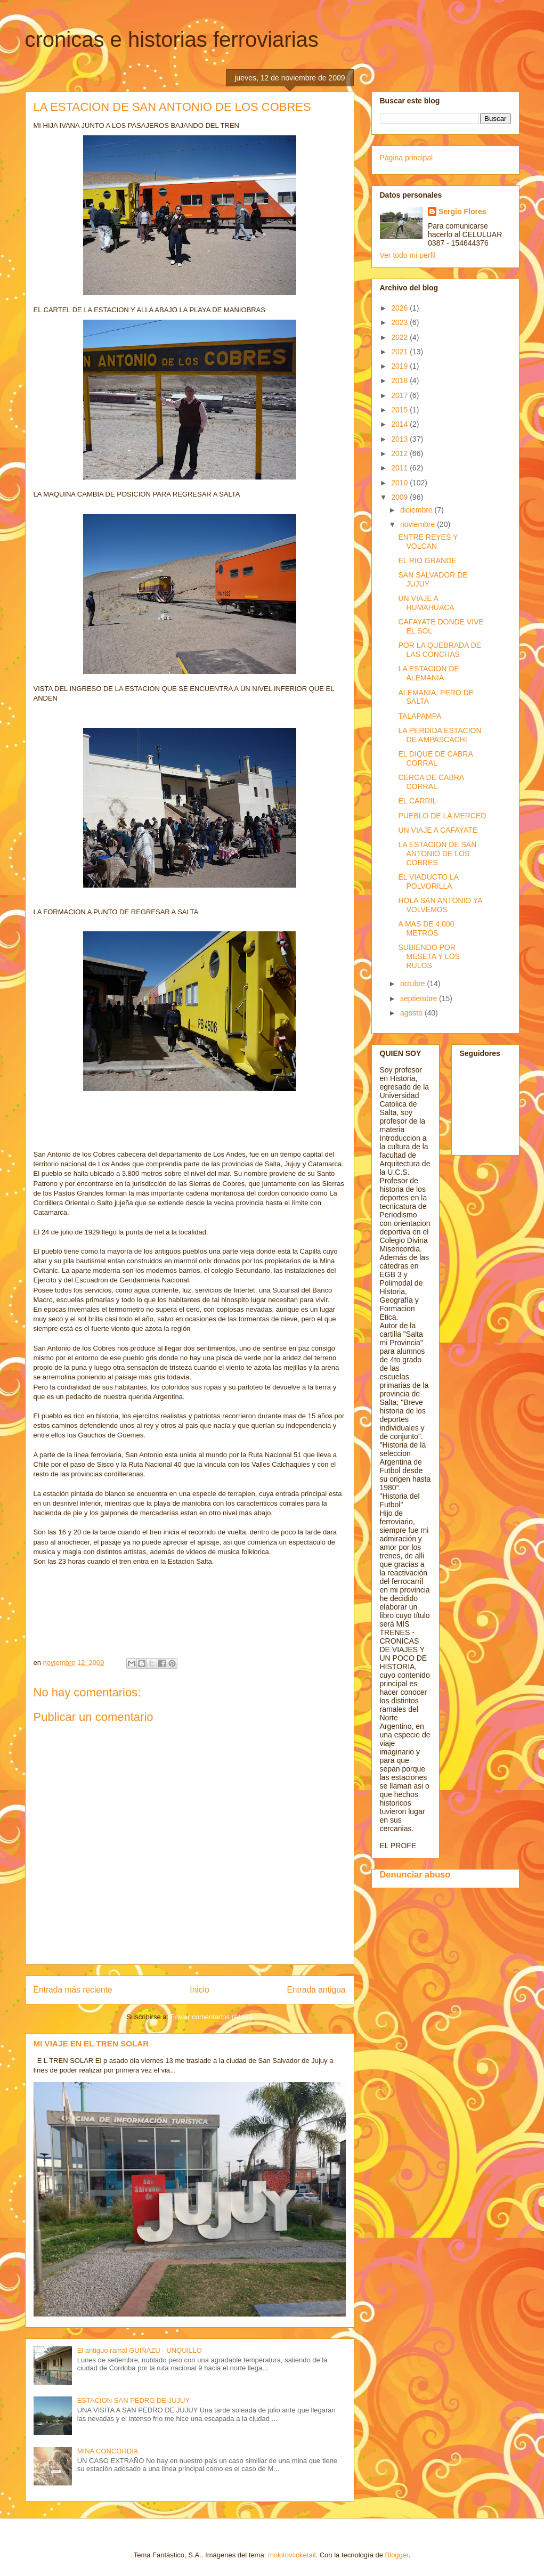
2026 (400, 308)
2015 (400, 409)
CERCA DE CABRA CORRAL (431, 782)
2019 (400, 366)
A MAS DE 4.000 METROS (426, 928)
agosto (412, 1013)
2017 (400, 395)
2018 (400, 380)
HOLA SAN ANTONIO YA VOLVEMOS (440, 905)
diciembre (417, 510)
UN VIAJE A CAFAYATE (437, 830)
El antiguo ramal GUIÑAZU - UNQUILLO (139, 2350)
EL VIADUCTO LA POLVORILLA (428, 881)
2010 (400, 482)
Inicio (199, 1989)
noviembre (418, 524)
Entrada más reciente (73, 1989)
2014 (400, 424)
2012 (400, 453)
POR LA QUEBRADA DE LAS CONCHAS (439, 650)
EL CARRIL (417, 801)
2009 (400, 497)
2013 (400, 439)
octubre (413, 983)
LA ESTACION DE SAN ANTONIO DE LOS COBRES (437, 853)
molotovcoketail (292, 2555)
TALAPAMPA (419, 716)
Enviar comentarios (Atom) (211, 2017)
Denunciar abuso (415, 1874)
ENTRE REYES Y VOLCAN (428, 541)
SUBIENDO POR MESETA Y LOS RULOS (428, 956)
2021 (400, 351)
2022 (400, 337)
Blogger (397, 2555)
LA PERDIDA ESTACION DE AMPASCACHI (439, 735)
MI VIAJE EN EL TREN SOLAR (91, 2043)
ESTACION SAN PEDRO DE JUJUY (133, 2400)
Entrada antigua (316, 1989)
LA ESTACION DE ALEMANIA (428, 673)
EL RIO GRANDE (427, 560)
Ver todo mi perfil (408, 255)
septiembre (419, 998)
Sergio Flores (462, 211)
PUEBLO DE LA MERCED (442, 815)
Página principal (406, 157)
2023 (400, 322)
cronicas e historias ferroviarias (172, 39)
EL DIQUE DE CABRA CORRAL (435, 758)
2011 (400, 468)
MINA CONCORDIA (108, 2451)
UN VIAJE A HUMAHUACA (426, 603)
